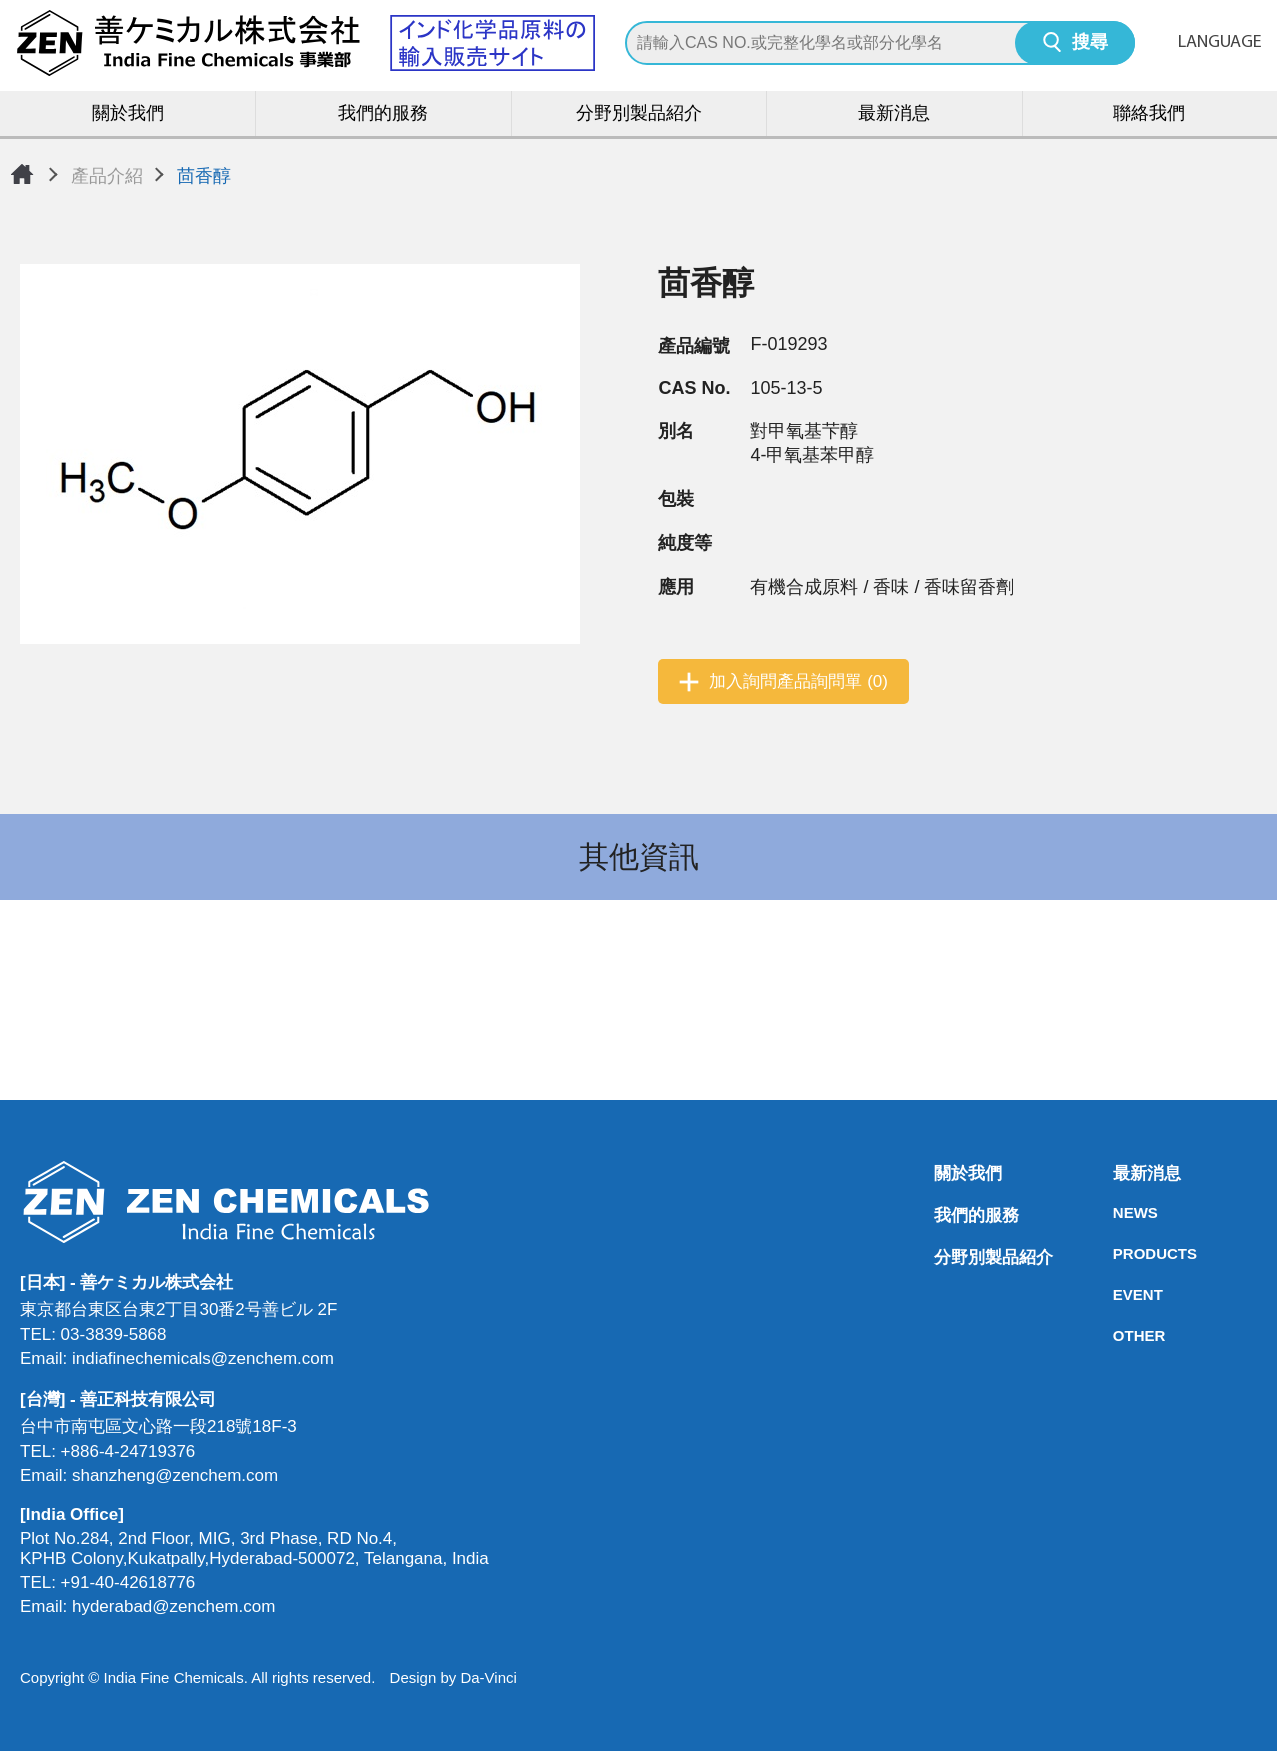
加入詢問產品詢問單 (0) (798, 681)
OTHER (1119, 1335)
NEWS (1119, 1212)
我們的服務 (383, 114)
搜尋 (1090, 43)
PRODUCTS (1119, 1253)
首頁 (22, 174)
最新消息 (894, 114)
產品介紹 (107, 176)
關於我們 (128, 114)
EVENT (1119, 1294)
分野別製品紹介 (639, 114)
